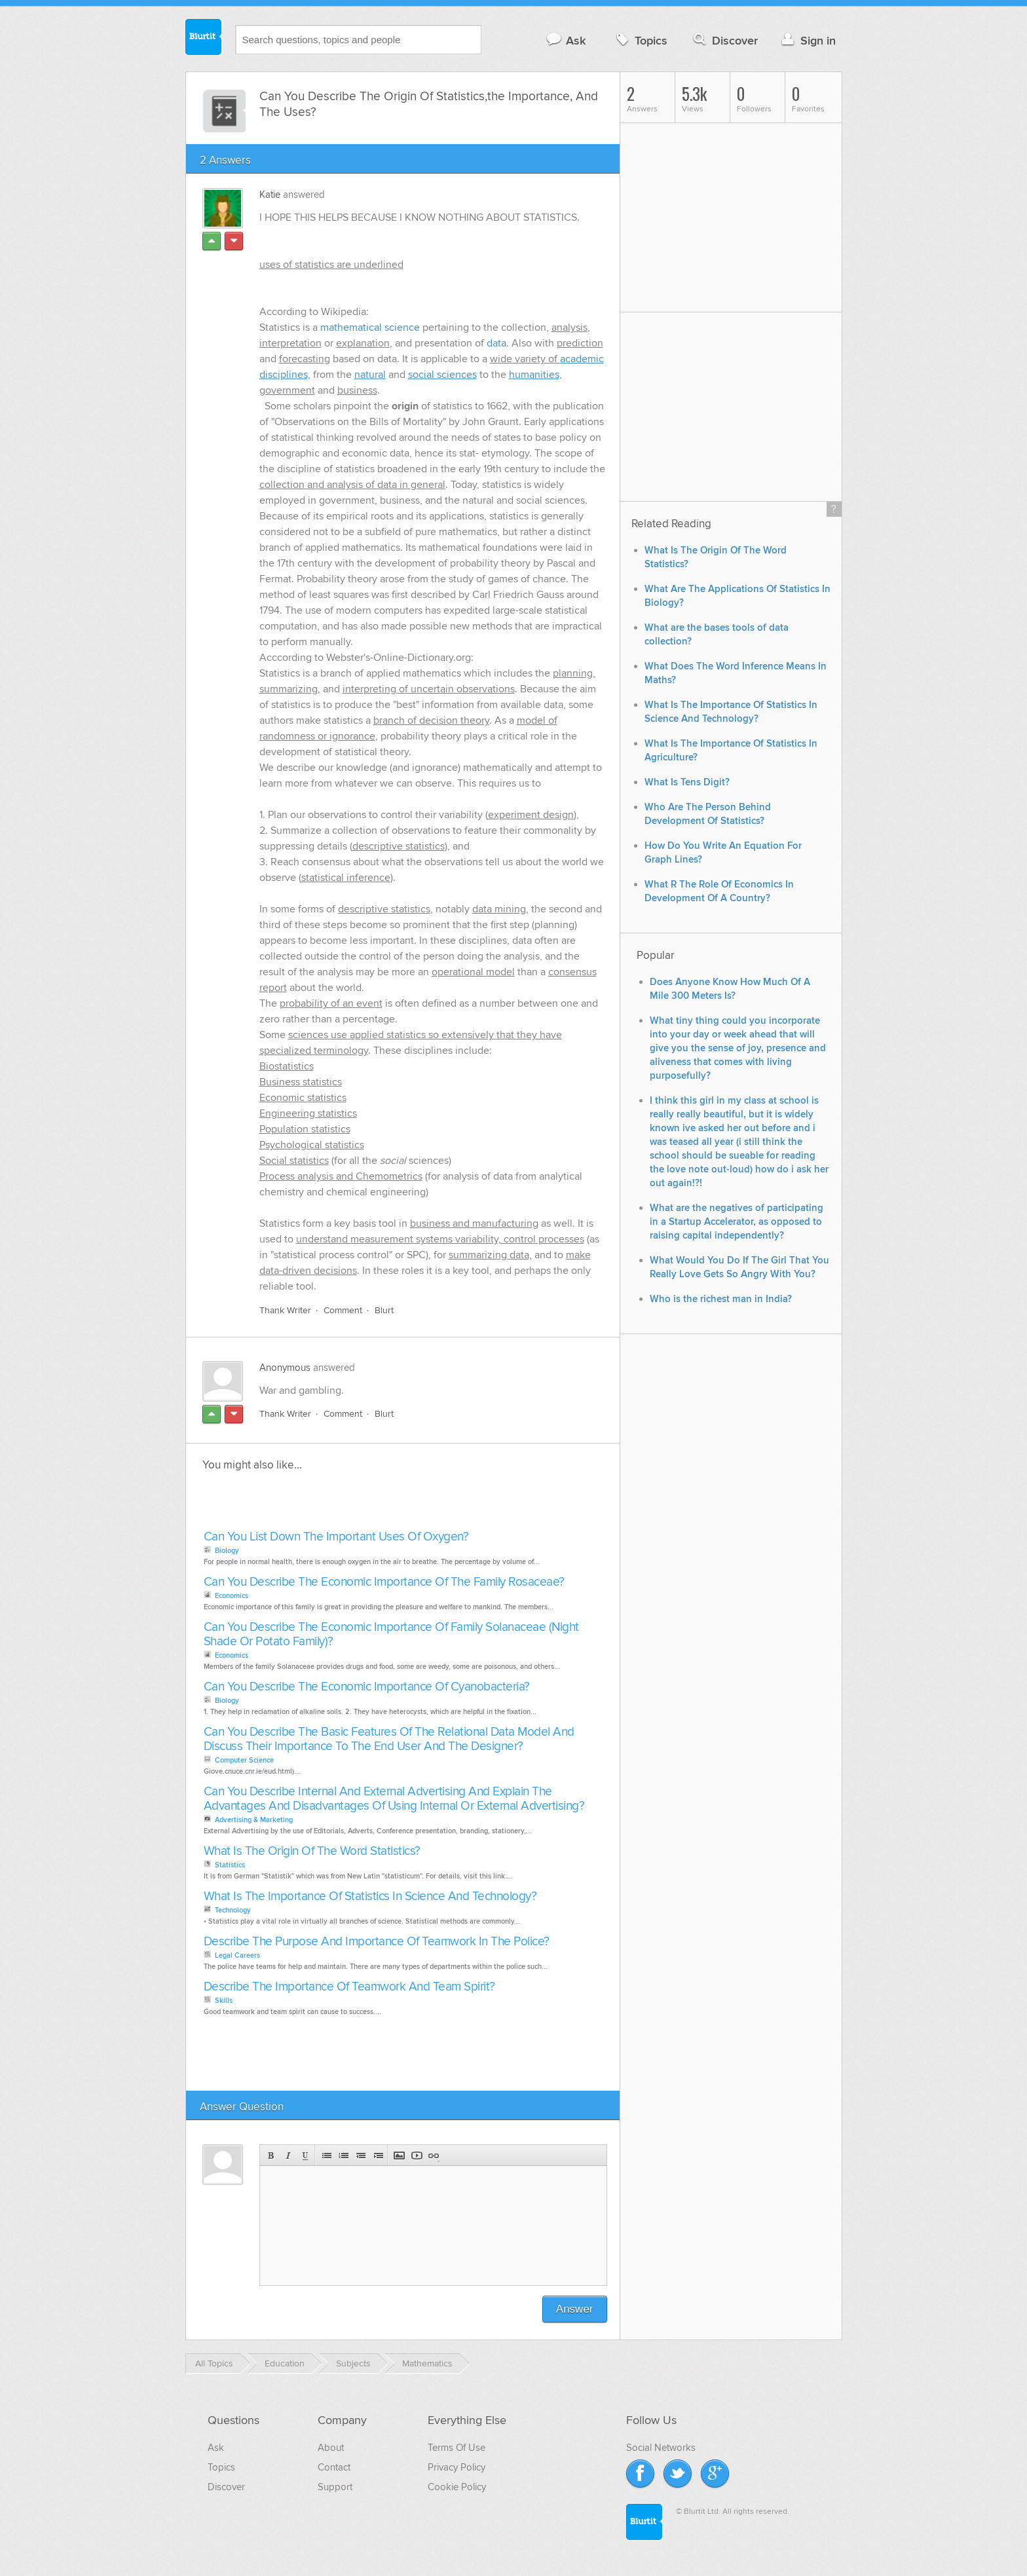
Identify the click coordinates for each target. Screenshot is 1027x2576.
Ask (565, 40)
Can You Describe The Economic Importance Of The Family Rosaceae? (384, 1582)
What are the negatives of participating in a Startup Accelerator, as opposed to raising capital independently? (736, 1222)
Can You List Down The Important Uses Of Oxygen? (336, 1536)
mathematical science (370, 327)
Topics (640, 40)
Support (335, 2487)
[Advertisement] (351, 1504)
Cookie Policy (457, 2487)
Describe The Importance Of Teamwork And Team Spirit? (349, 1986)
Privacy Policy (456, 2467)
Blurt (384, 1310)
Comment (343, 1310)
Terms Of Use (456, 2448)
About (331, 2448)
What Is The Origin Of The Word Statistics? (312, 1851)
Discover (724, 40)
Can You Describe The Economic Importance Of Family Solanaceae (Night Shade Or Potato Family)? (391, 1634)
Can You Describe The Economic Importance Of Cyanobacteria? (367, 1686)
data (496, 343)
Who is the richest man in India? (721, 1299)
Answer (574, 2309)
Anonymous (284, 1367)
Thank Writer (285, 1310)
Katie (269, 194)
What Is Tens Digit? (687, 782)
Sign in (807, 40)
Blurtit (203, 38)
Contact (334, 2467)
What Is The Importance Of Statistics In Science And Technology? (370, 1896)
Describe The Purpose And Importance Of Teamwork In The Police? (377, 1941)
